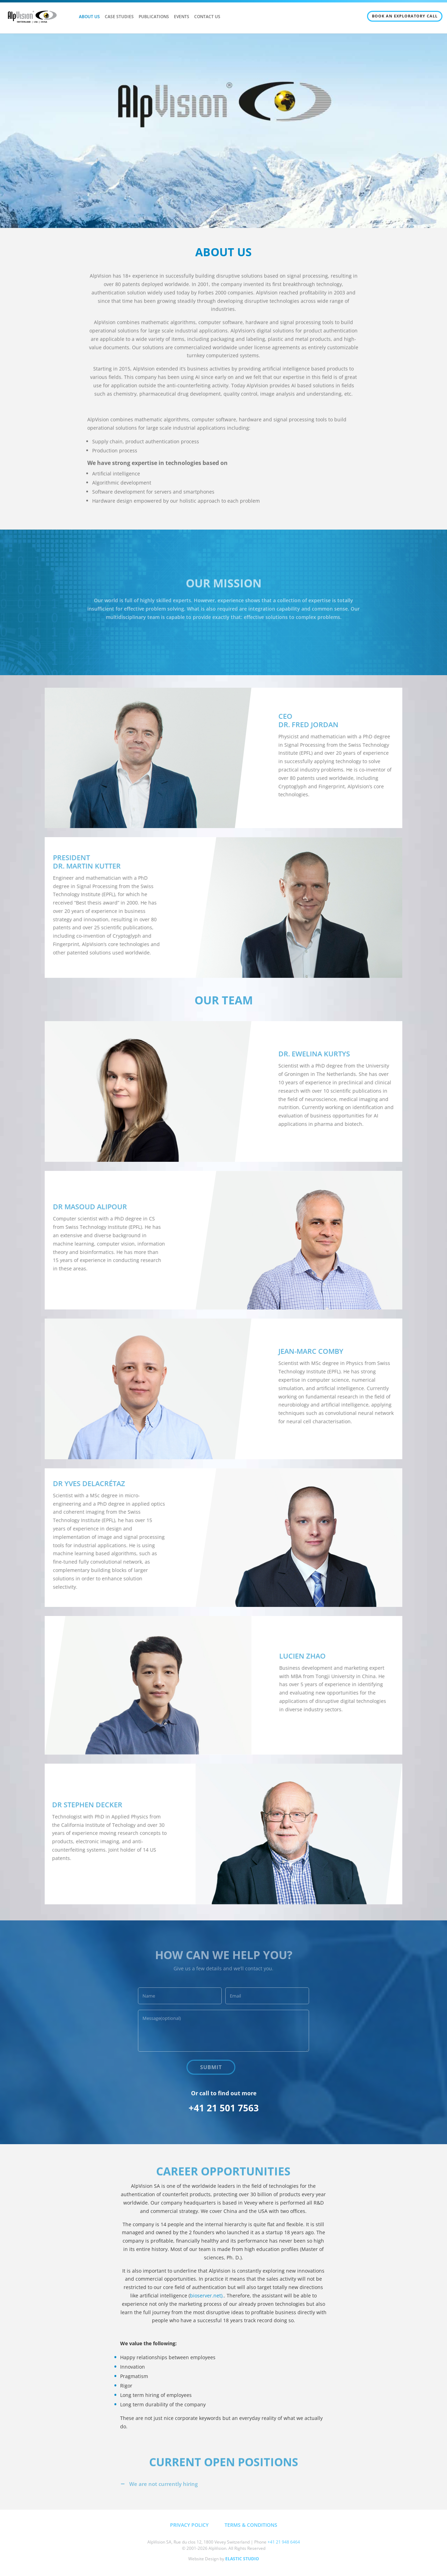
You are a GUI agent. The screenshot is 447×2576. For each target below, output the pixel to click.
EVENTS (181, 17)
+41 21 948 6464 (284, 2542)
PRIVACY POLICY (189, 2525)
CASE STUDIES (119, 17)
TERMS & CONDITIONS (251, 2525)
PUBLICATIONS (154, 17)
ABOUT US (89, 17)
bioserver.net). (207, 2295)
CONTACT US (207, 17)
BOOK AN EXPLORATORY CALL (405, 16)
